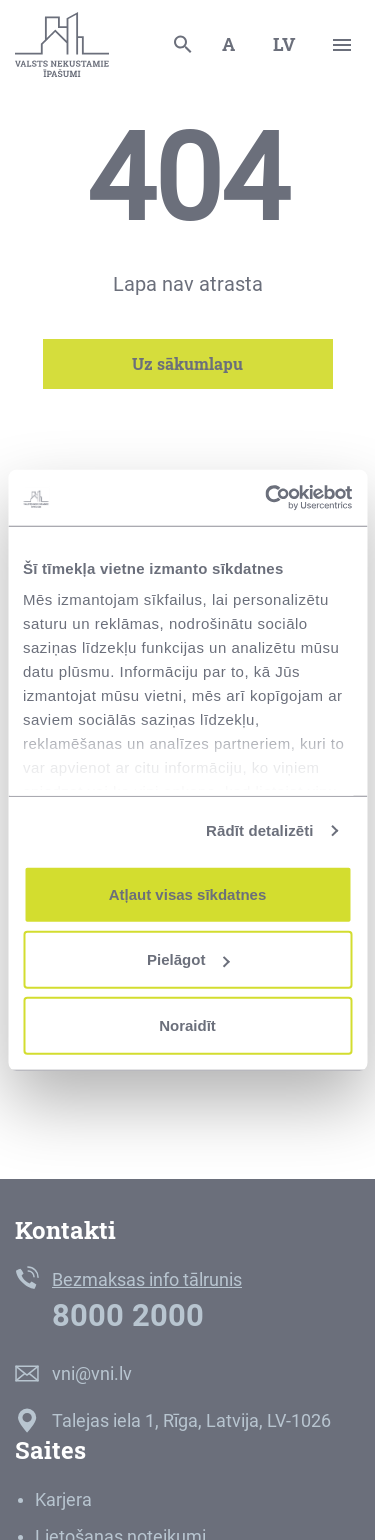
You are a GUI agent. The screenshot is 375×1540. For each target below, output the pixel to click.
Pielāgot (188, 959)
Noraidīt (187, 1024)
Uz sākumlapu (187, 363)
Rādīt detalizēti (259, 830)
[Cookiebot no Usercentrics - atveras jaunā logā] (267, 498)
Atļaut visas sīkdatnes (188, 893)
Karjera (63, 1499)
